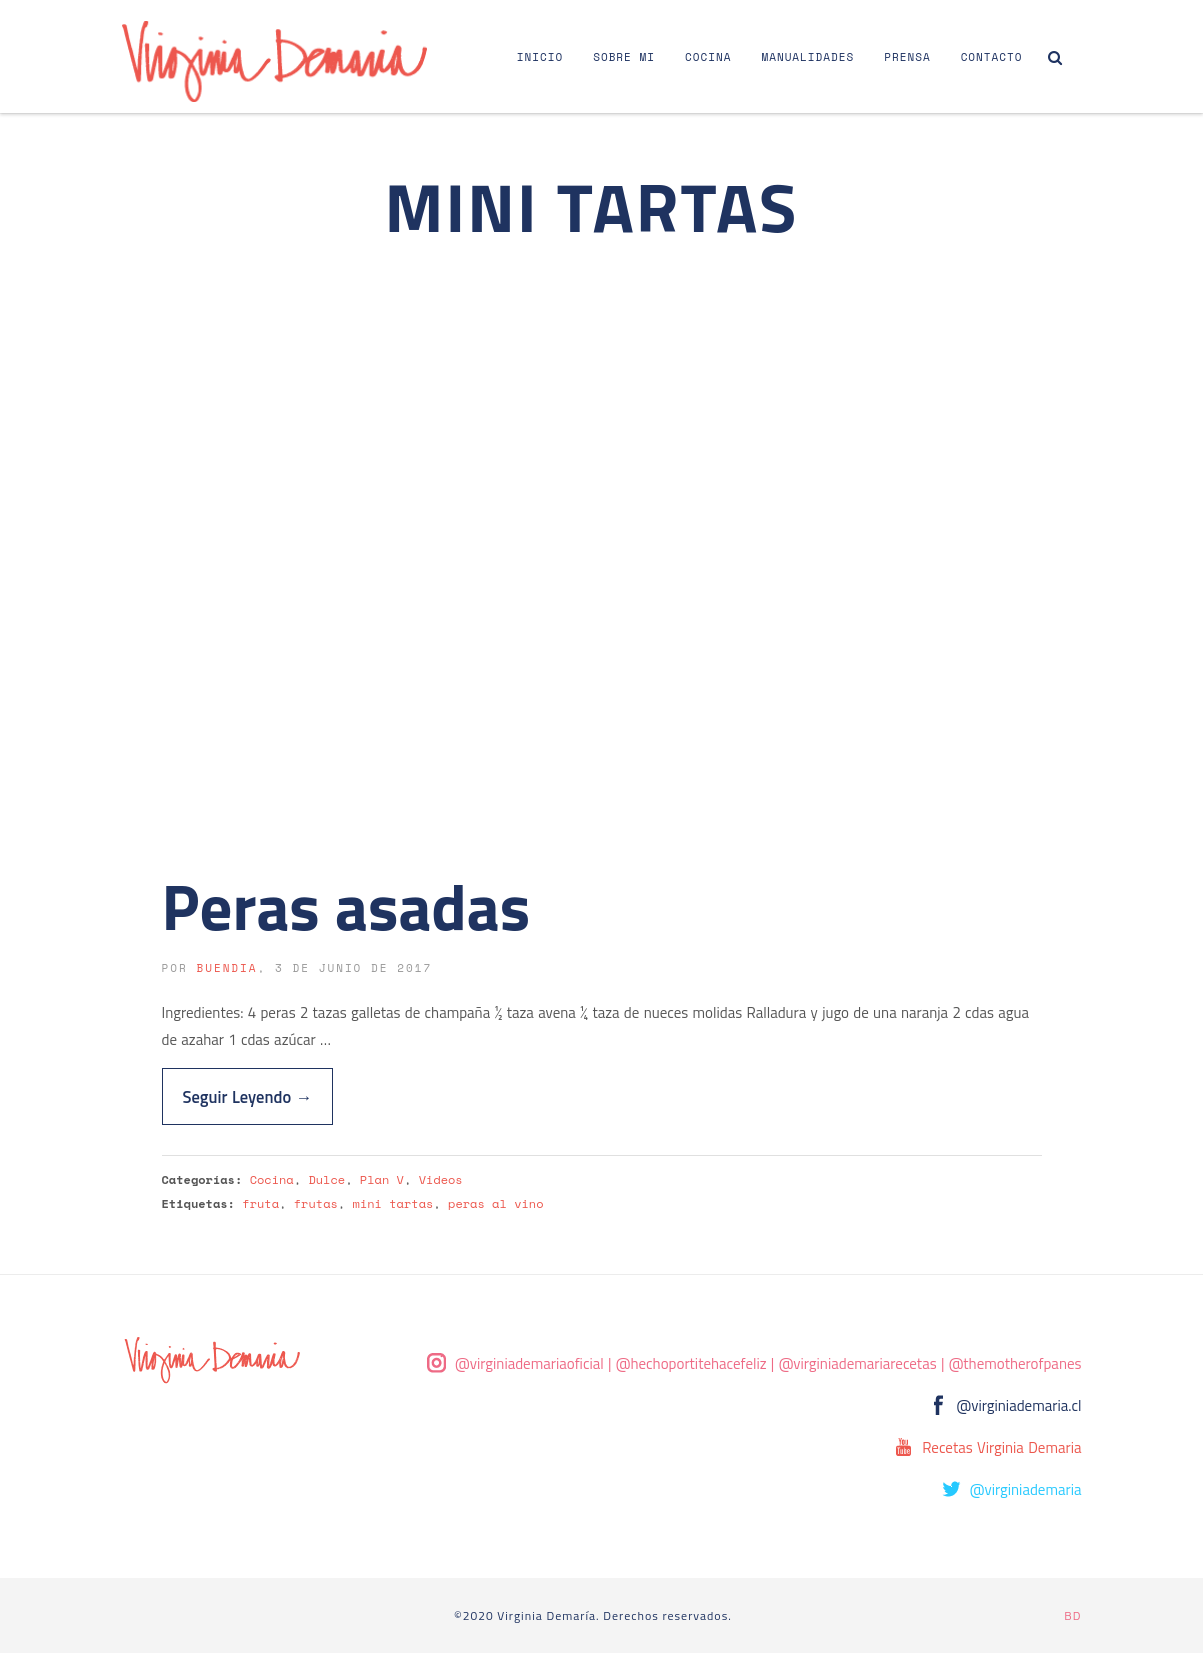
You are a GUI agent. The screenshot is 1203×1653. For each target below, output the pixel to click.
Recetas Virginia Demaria (1001, 1447)
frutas (316, 1203)
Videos (441, 1179)
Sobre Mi (624, 57)
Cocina (708, 57)
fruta (260, 1203)
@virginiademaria (1026, 1489)
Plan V (382, 1179)
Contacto (992, 57)
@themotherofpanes (1015, 1363)
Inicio (540, 57)
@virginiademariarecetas (858, 1363)
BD (1072, 1615)
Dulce (326, 1179)
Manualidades (807, 57)
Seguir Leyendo (248, 1096)
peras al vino (495, 1203)
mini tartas (393, 1203)
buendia (226, 968)
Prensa (907, 57)
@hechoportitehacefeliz (691, 1363)
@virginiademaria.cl (1019, 1405)
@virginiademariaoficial (529, 1363)
